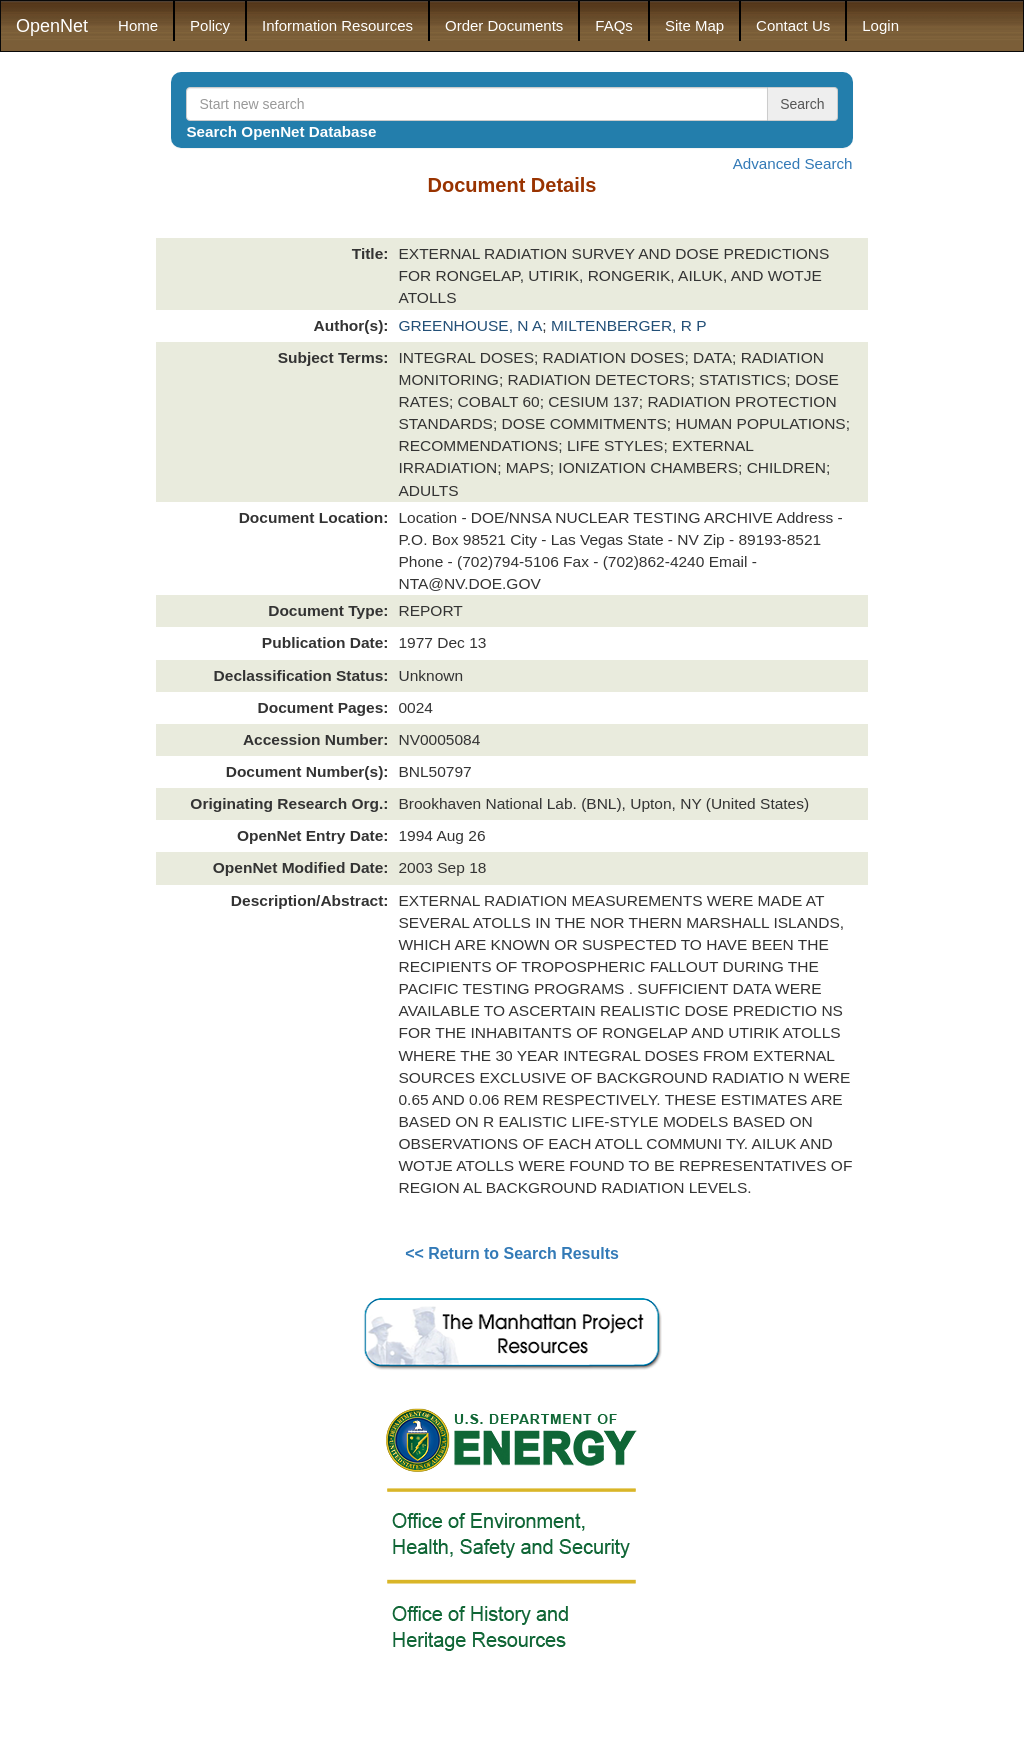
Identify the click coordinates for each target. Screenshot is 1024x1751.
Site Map (694, 25)
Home (138, 25)
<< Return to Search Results (512, 1253)
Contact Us (793, 25)
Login (880, 25)
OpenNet (52, 26)
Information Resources (337, 25)
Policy (210, 25)
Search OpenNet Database (281, 131)
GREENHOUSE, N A (470, 325)
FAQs (614, 25)
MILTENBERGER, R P (629, 325)
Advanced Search (793, 163)
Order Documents (504, 25)
